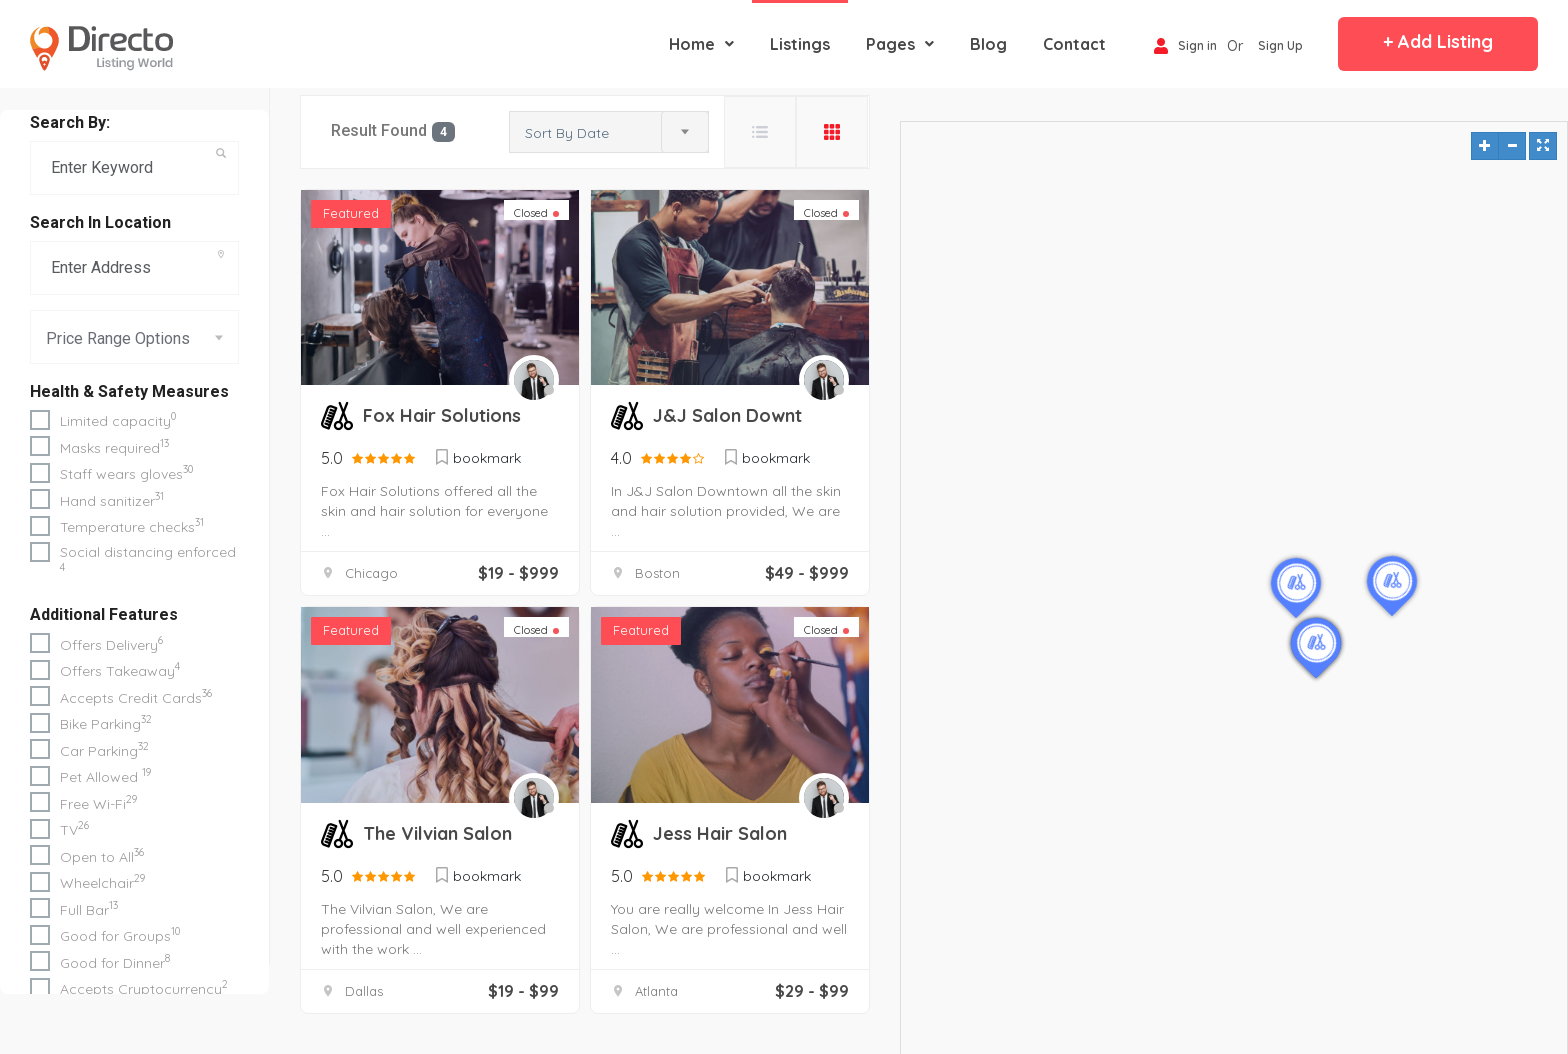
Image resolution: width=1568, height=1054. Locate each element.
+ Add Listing (1438, 41)
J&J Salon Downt (727, 415)
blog (988, 44)
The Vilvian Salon (437, 833)
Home (701, 44)
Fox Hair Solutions (442, 415)
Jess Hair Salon (720, 833)
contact (1074, 44)
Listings (800, 44)
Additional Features (104, 614)
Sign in (1185, 47)
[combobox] (134, 337)
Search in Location (100, 222)
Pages (900, 44)
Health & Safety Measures (129, 391)
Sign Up (1280, 46)
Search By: (70, 122)
